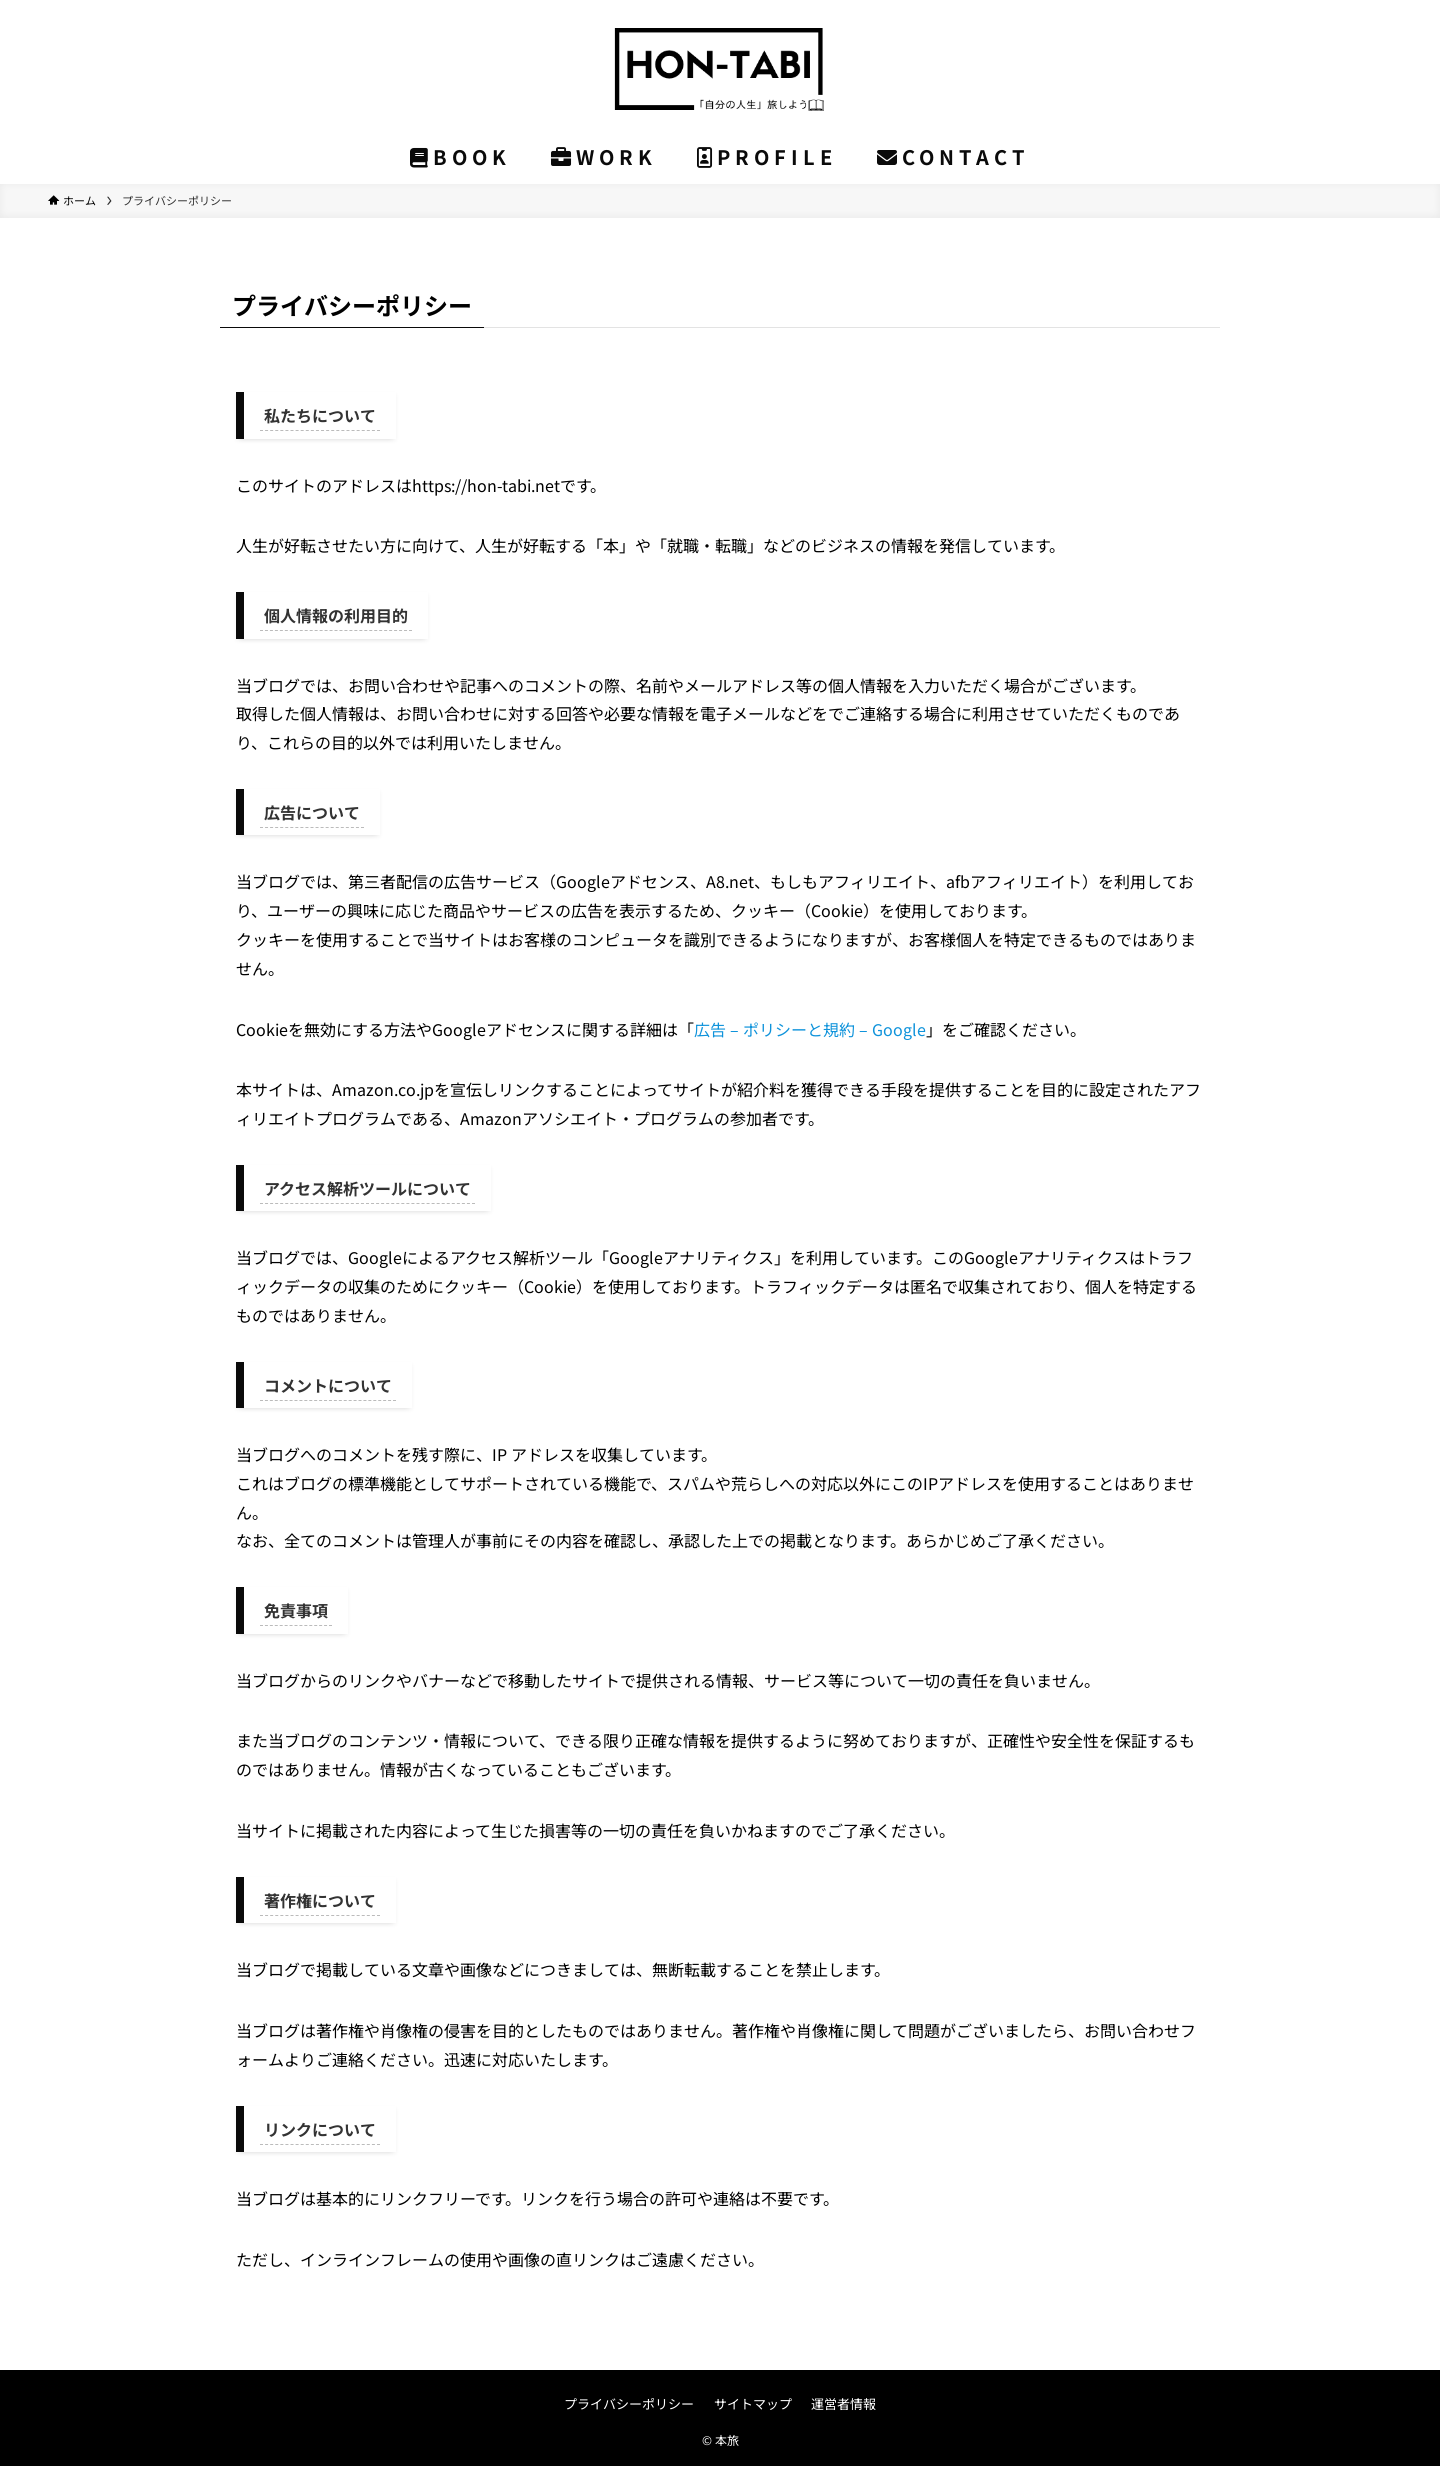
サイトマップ (753, 2403)
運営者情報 (843, 2403)
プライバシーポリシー (629, 2403)
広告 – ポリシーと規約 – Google (810, 1029)
